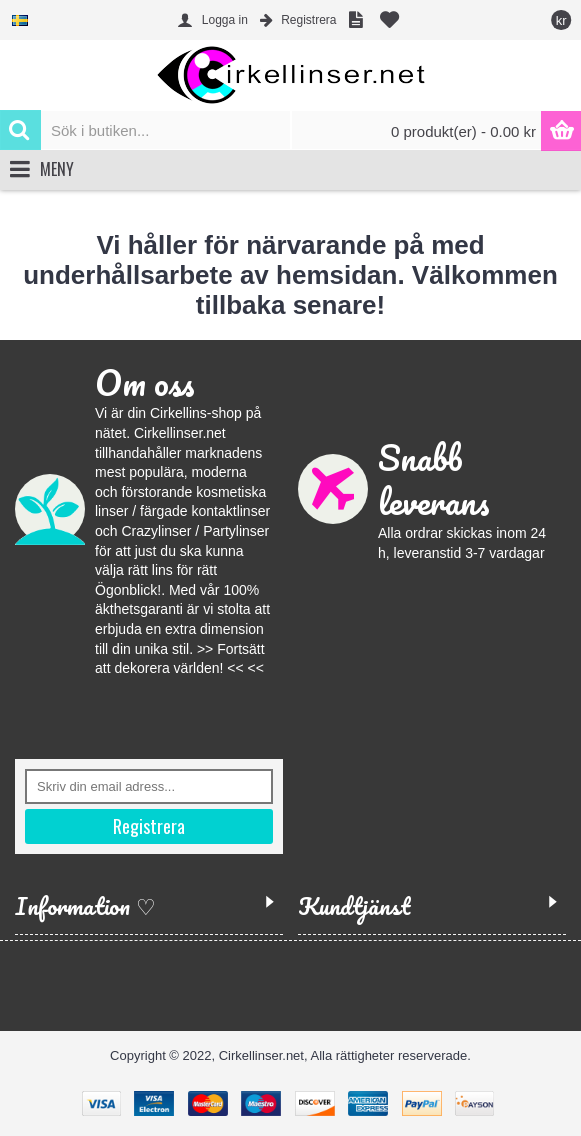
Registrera (149, 826)
